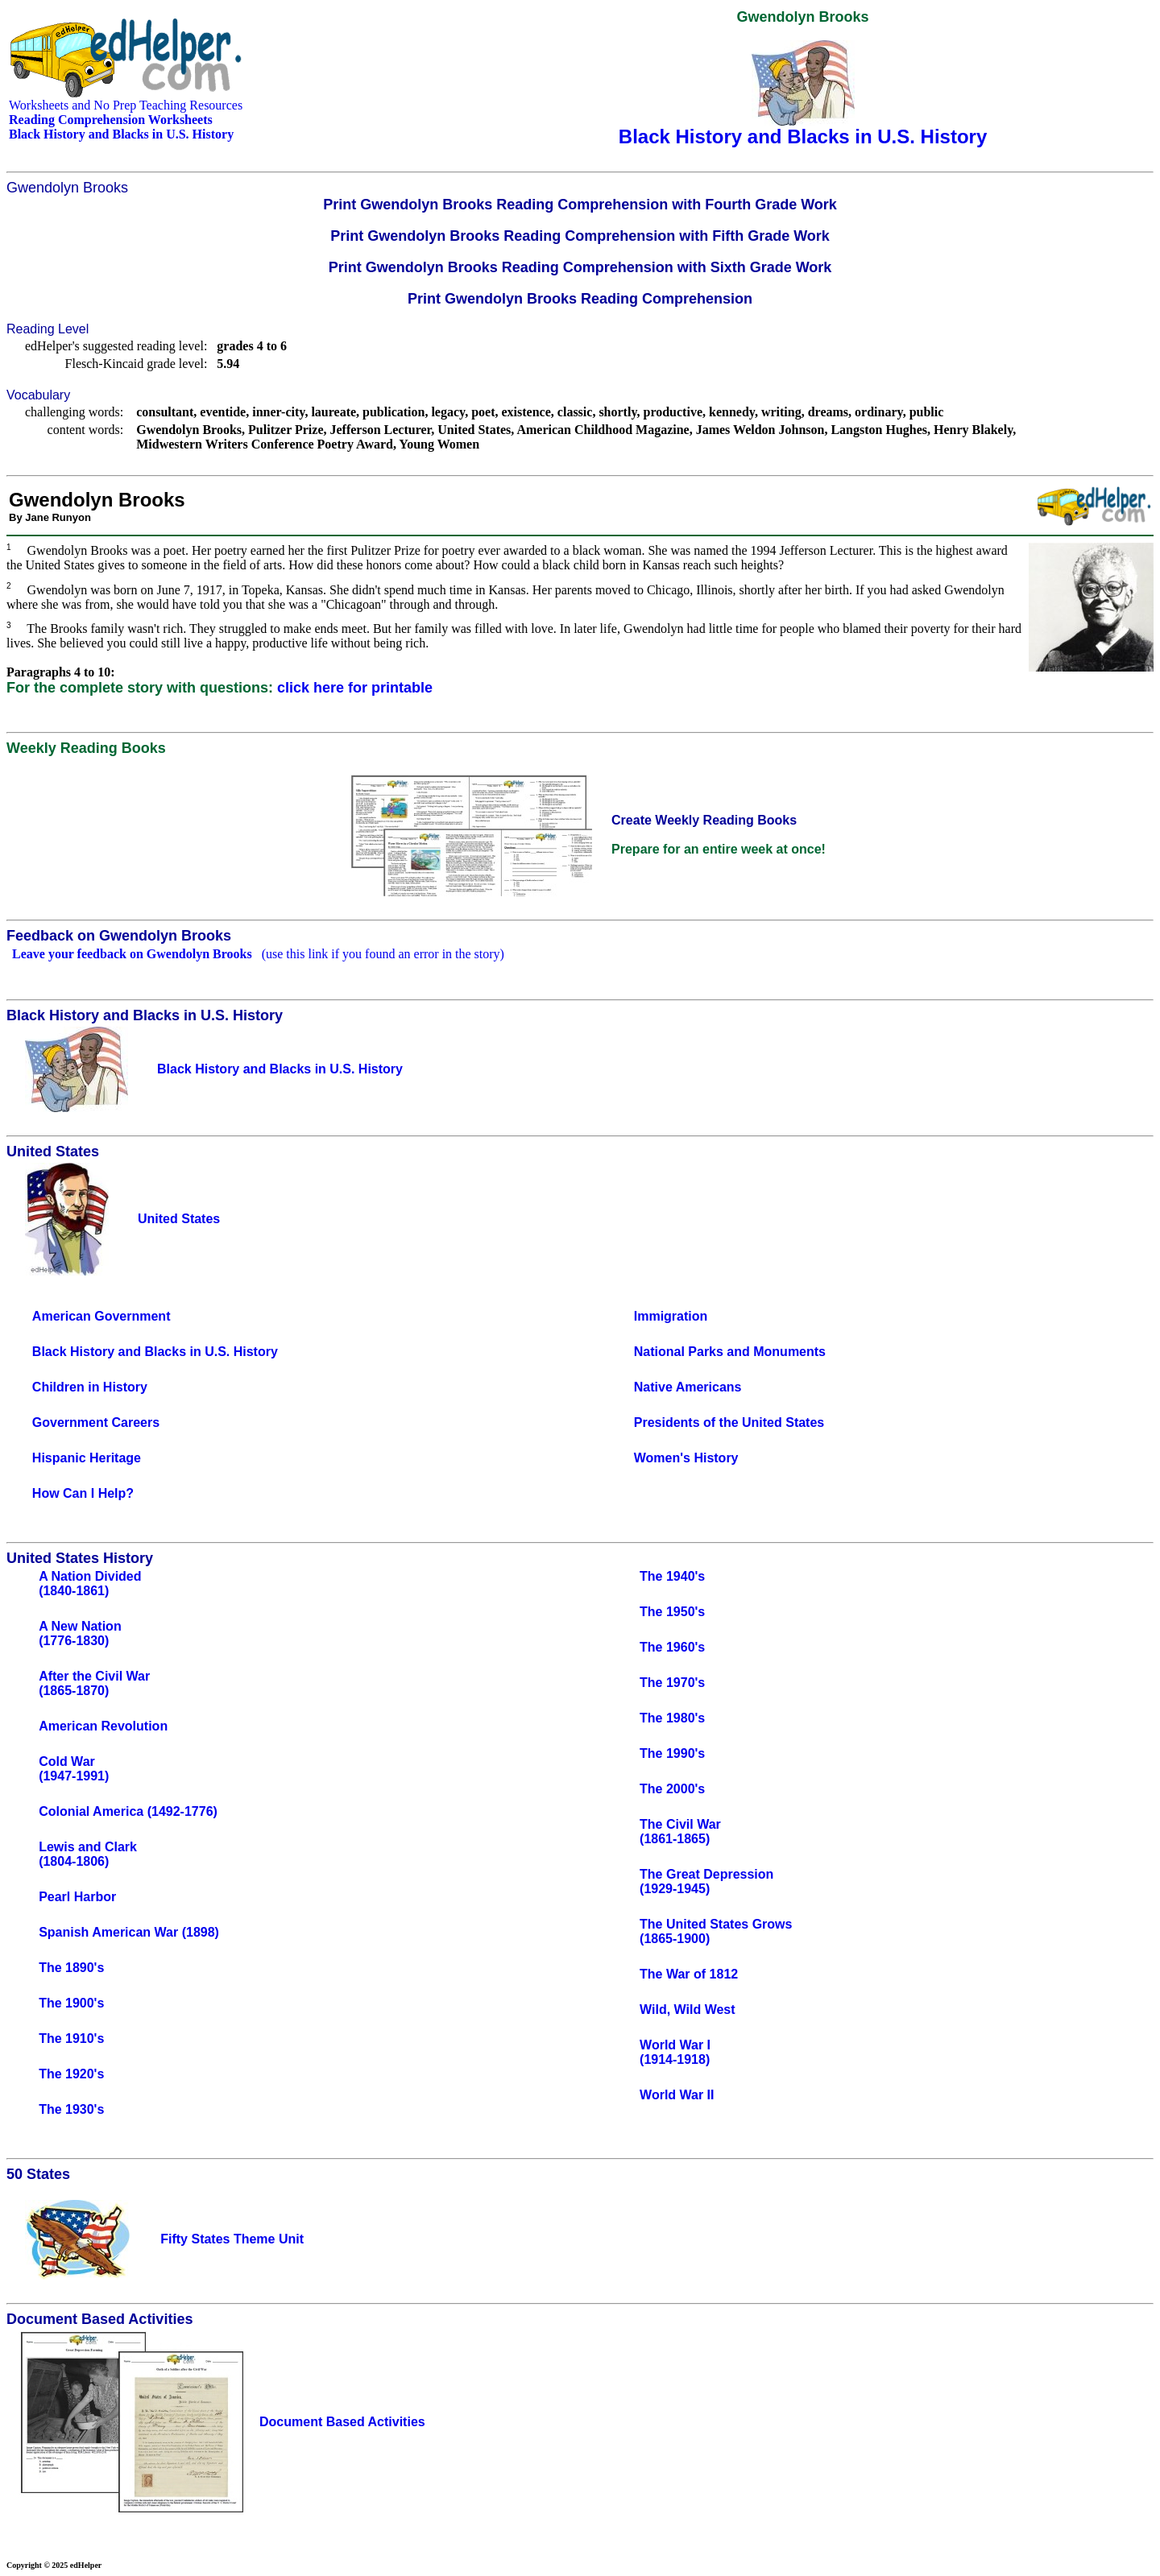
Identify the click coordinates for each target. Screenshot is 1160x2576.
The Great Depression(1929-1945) (706, 1881)
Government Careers (96, 1422)
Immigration (671, 1316)
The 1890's (71, 1967)
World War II (677, 2095)
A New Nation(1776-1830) (80, 1633)
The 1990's (672, 1753)
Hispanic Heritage (86, 1458)
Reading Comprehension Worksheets (111, 119)
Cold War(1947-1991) (74, 1769)
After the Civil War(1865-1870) (94, 1683)
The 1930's (71, 2109)
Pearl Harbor (77, 1897)
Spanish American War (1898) (129, 1932)
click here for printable (355, 688)
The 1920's (71, 2074)
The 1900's (71, 2003)
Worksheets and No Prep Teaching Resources (125, 105)
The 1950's (672, 1612)
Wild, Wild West (687, 2009)
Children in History (89, 1387)
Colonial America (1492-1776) (128, 1811)
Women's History (686, 1458)
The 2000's (672, 1789)
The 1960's (672, 1647)
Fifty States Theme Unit (232, 2239)
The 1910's (71, 2038)
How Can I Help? (83, 1493)
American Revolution (103, 1726)
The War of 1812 (689, 1974)
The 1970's (672, 1682)
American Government (101, 1316)
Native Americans (688, 1387)
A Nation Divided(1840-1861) (90, 1583)
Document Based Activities (342, 2422)
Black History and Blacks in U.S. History (155, 1351)
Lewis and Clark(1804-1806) (88, 1854)
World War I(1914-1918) (675, 2052)
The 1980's (672, 1718)
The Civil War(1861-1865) (680, 1831)
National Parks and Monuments (730, 1351)
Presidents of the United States (729, 1422)
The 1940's (672, 1576)
